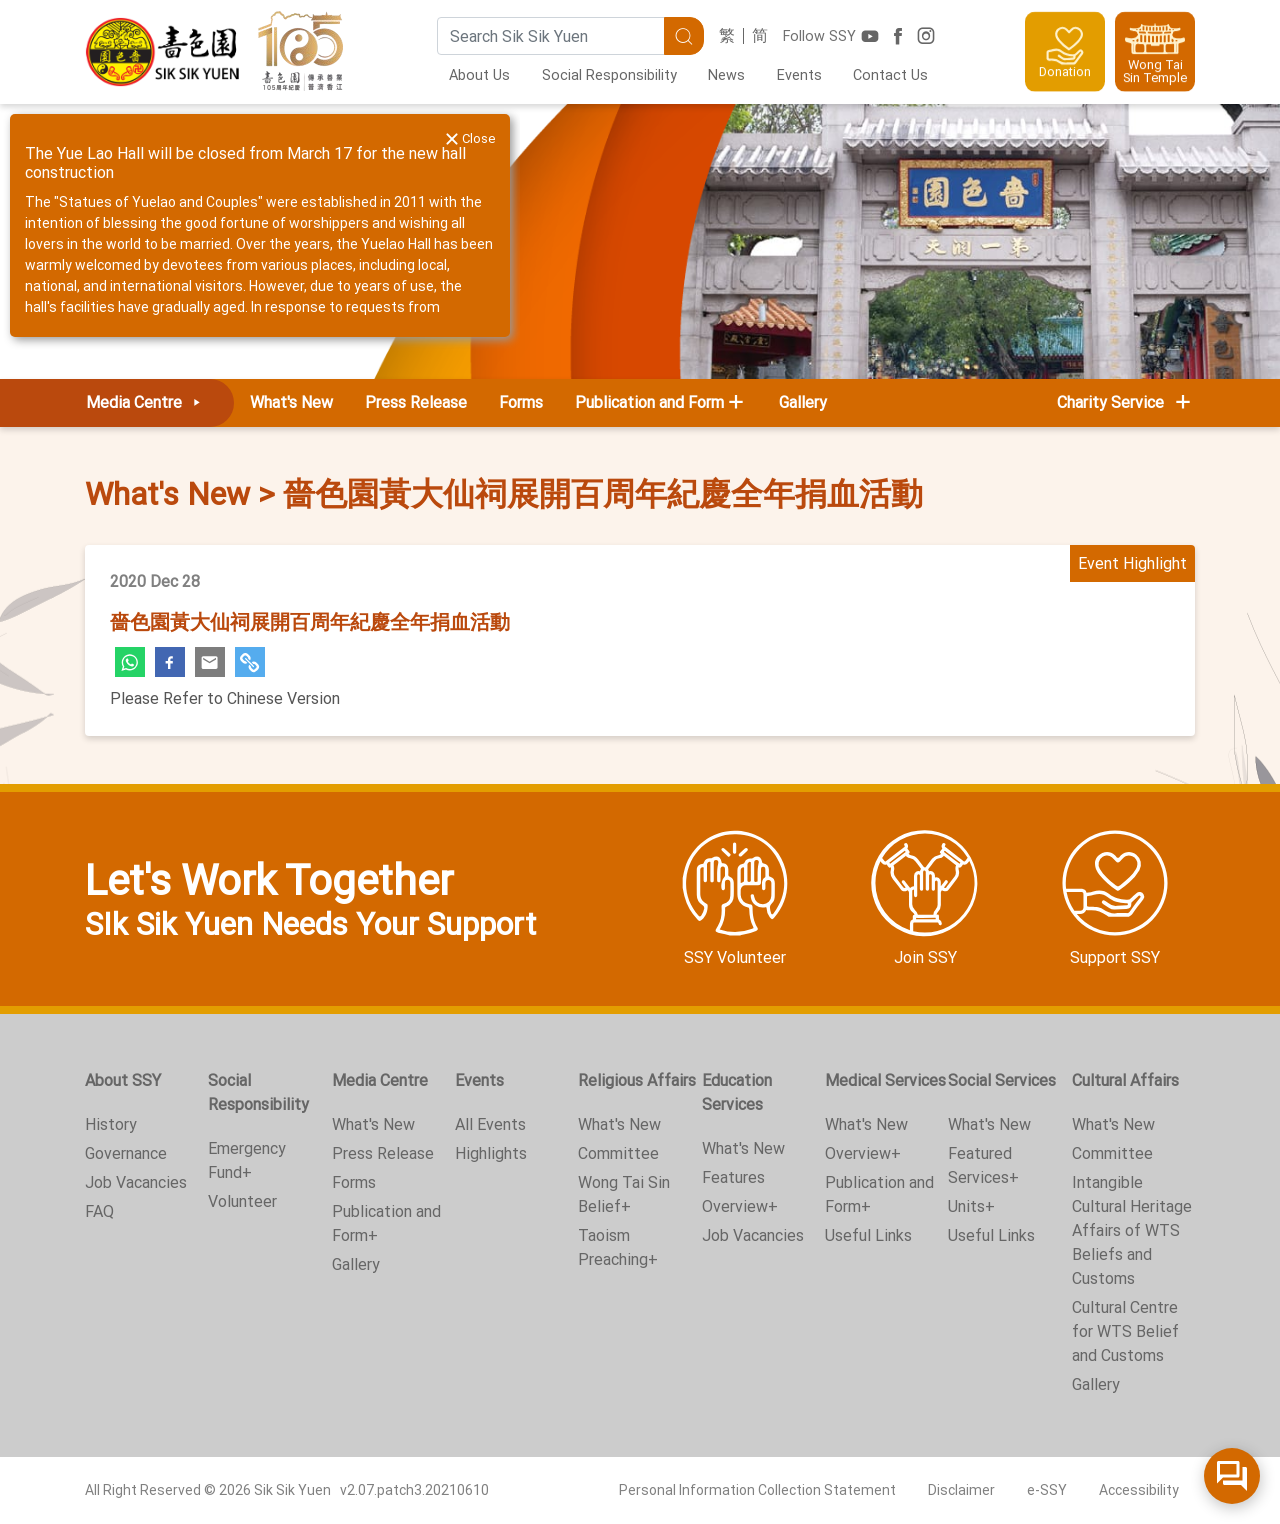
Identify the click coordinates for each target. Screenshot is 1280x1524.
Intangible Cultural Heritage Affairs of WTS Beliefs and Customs (1132, 1230)
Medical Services (885, 1080)
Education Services (737, 1092)
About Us (479, 75)
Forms (521, 402)
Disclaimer (961, 1490)
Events (799, 75)
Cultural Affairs (1125, 1080)
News (726, 75)
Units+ (971, 1206)
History (111, 1124)
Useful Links (868, 1235)
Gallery (803, 402)
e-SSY (1047, 1490)
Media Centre (147, 402)
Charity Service (1125, 402)
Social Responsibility (609, 75)
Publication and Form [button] (649, 402)
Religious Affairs (637, 1080)
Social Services (1002, 1080)
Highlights (491, 1153)
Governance (126, 1153)
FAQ (99, 1211)
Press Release (416, 402)
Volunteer (242, 1201)
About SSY (123, 1080)
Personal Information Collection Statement (757, 1490)
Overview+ (740, 1206)
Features (733, 1177)
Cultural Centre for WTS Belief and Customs (1125, 1331)
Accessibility (1139, 1490)
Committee (618, 1153)
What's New (291, 402)
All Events (490, 1124)
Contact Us (890, 75)
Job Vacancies (136, 1182)
